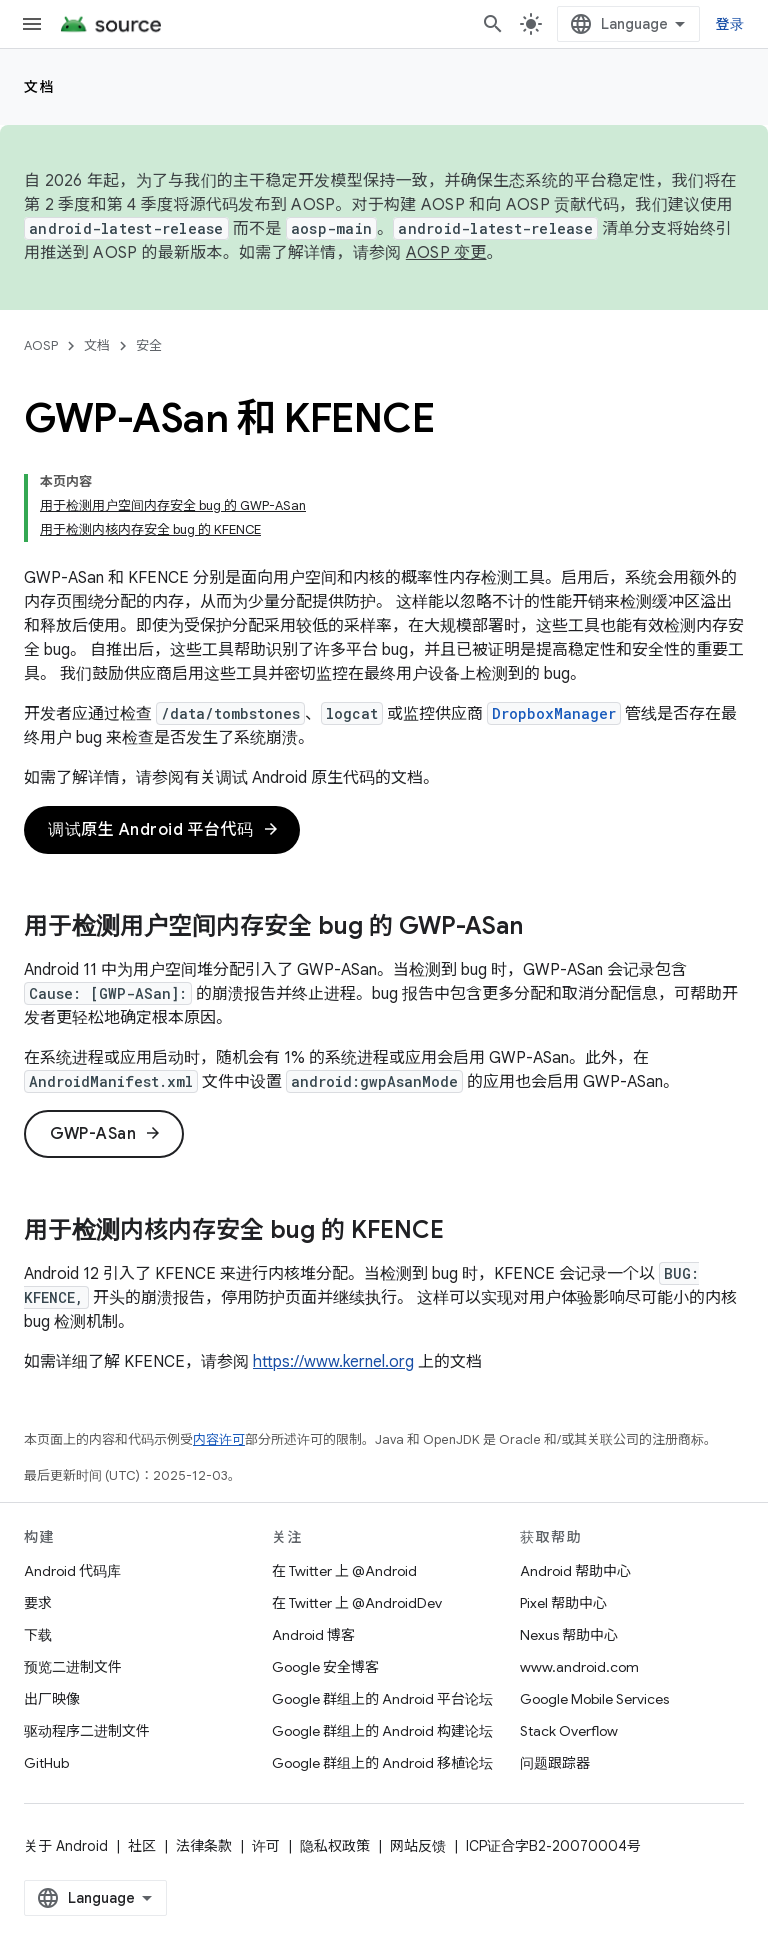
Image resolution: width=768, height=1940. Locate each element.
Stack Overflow (569, 1731)
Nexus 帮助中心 (569, 1635)
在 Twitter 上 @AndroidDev (357, 1603)
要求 (38, 1603)
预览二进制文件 (73, 1667)
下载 (38, 1635)
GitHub (46, 1763)
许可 (266, 1846)
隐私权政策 (335, 1846)
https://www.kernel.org (333, 1362)
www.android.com (579, 1667)
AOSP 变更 (446, 253)
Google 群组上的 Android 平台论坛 (382, 1699)
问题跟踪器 (555, 1763)
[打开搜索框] (493, 24)
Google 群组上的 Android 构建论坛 (382, 1731)
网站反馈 (418, 1846)
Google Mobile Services (594, 1699)
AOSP (41, 345)
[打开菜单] (32, 24)
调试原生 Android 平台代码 (164, 830)
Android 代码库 (72, 1571)
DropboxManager (554, 713)
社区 (142, 1846)
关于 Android (66, 1846)
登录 (730, 24)
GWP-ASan (106, 1134)
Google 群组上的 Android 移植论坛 (382, 1763)
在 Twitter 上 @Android (344, 1571)
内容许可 (219, 1439)
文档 (39, 87)
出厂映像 (52, 1699)
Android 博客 (313, 1635)
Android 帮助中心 (575, 1571)
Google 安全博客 (325, 1667)
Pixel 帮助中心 (563, 1603)
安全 (149, 345)
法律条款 (204, 1846)
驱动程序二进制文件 (87, 1731)
